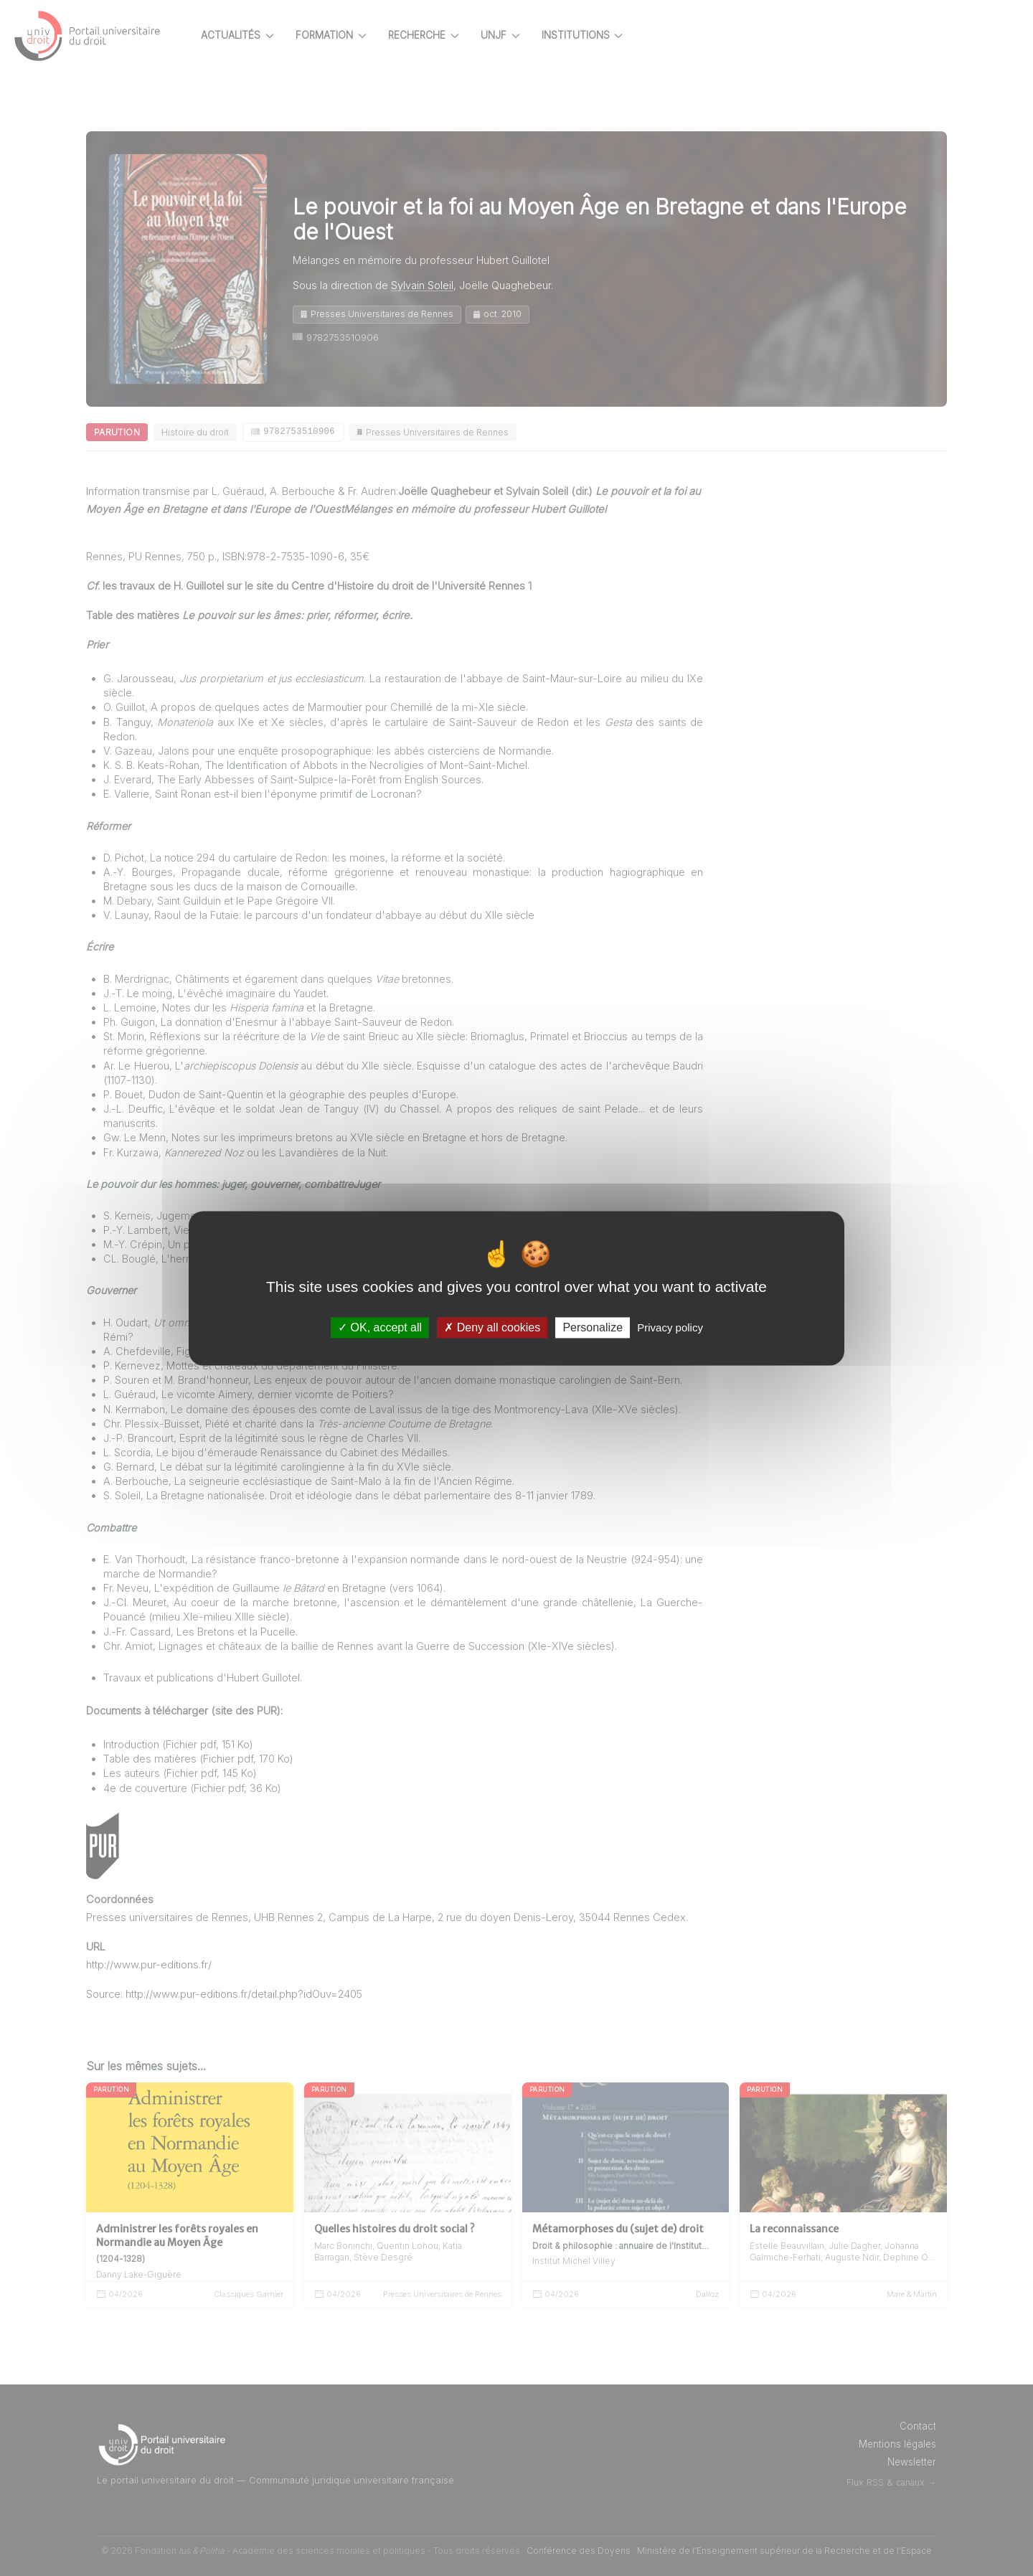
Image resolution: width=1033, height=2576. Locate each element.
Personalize (592, 1327)
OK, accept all (380, 1327)
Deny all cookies (492, 1327)
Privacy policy (670, 1327)
